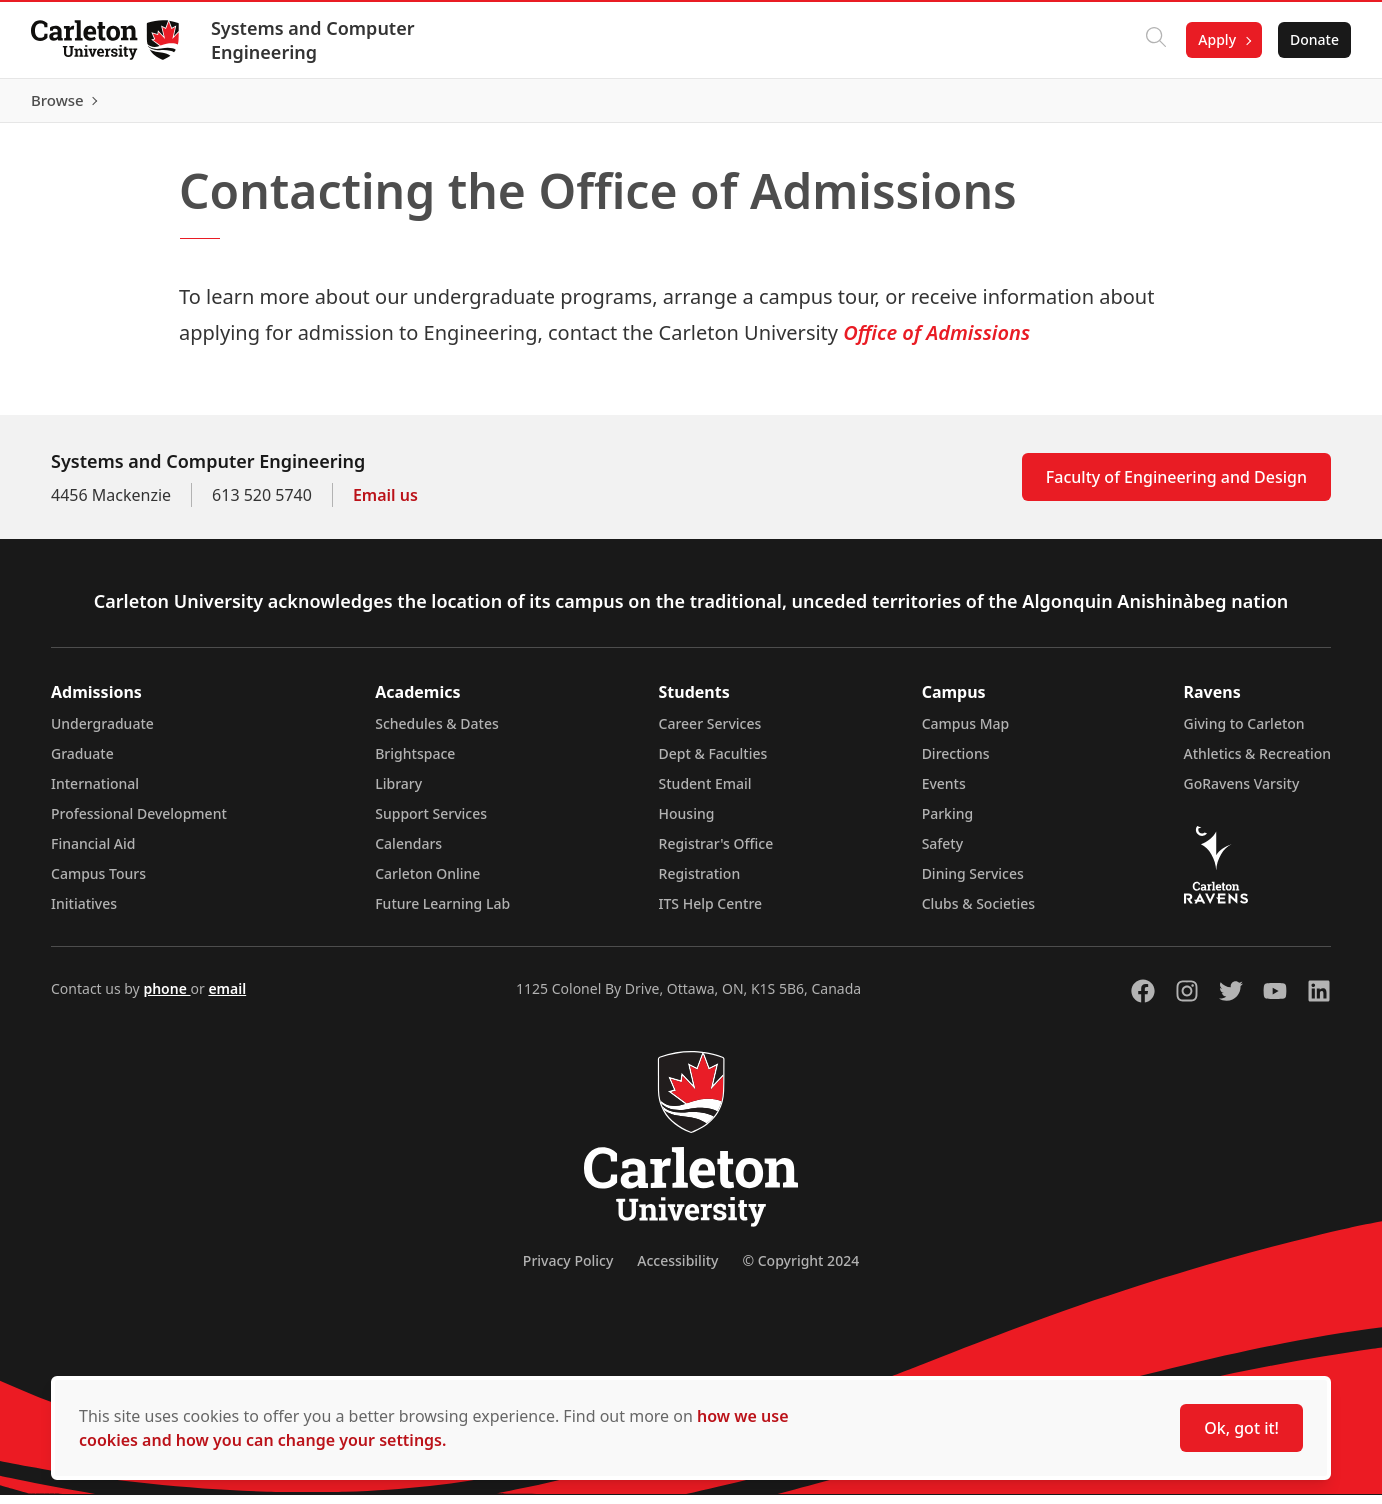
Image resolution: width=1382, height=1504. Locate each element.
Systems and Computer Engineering (314, 40)
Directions (956, 762)
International (95, 792)
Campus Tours (98, 882)
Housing (687, 822)
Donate (1313, 39)
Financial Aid (93, 852)
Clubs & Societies (978, 912)
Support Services (431, 822)
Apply (1216, 39)
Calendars (408, 852)
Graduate (82, 762)
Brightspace (415, 762)
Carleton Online (427, 882)
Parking (948, 822)
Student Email (705, 792)
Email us (385, 504)
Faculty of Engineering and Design (1176, 486)
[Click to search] (1155, 40)
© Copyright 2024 (800, 1269)
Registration (700, 882)
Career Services (710, 732)
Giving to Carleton (1244, 732)
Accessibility (677, 1269)
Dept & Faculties (713, 762)
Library (398, 792)
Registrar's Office (716, 852)
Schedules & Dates (437, 732)
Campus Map (966, 732)
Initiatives (84, 912)
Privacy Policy (568, 1269)
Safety (943, 852)
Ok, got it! (1241, 1428)
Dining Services (973, 882)
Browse (1311, 105)
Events (944, 792)
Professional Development (139, 822)
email (227, 997)
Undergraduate (102, 732)
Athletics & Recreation (1257, 762)
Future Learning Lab (442, 912)
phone (166, 997)
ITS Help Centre (711, 912)
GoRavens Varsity (1242, 792)
